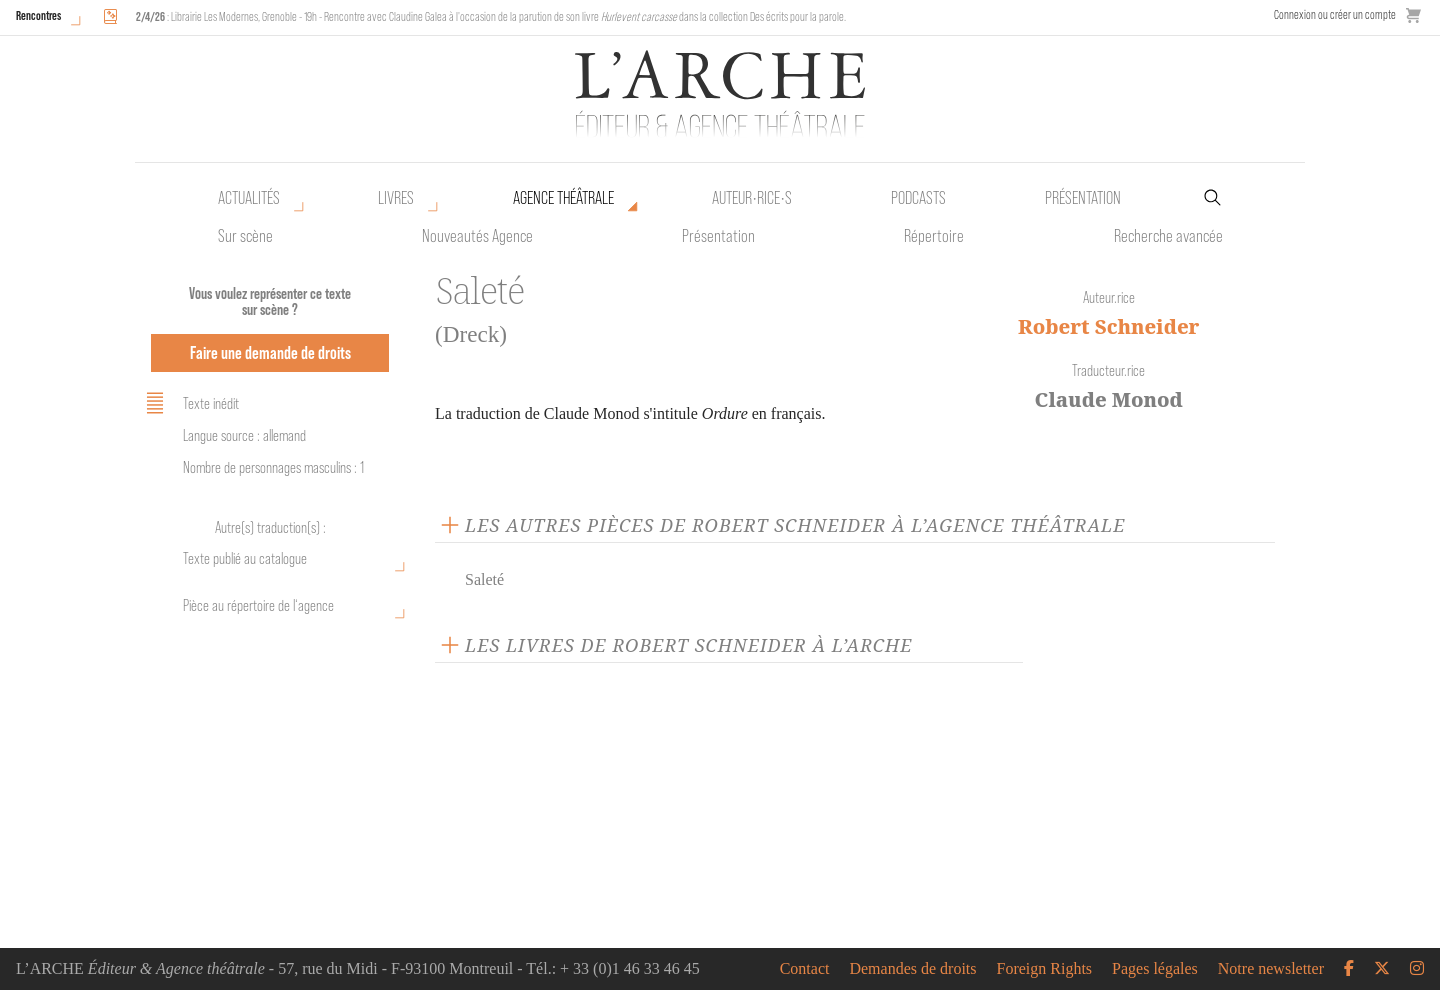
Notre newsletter (1271, 969)
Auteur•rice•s (752, 198)
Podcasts (918, 198)
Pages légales (1155, 969)
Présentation (718, 236)
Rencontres (38, 15)
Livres (396, 198)
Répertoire (934, 236)
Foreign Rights (1045, 969)
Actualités (249, 198)
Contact (805, 969)
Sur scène (245, 236)
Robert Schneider (1109, 326)
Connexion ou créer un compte (1335, 14)
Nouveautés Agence (477, 236)
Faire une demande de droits (270, 352)
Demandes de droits (912, 969)
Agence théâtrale (563, 198)
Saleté (484, 579)
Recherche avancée (1168, 236)
